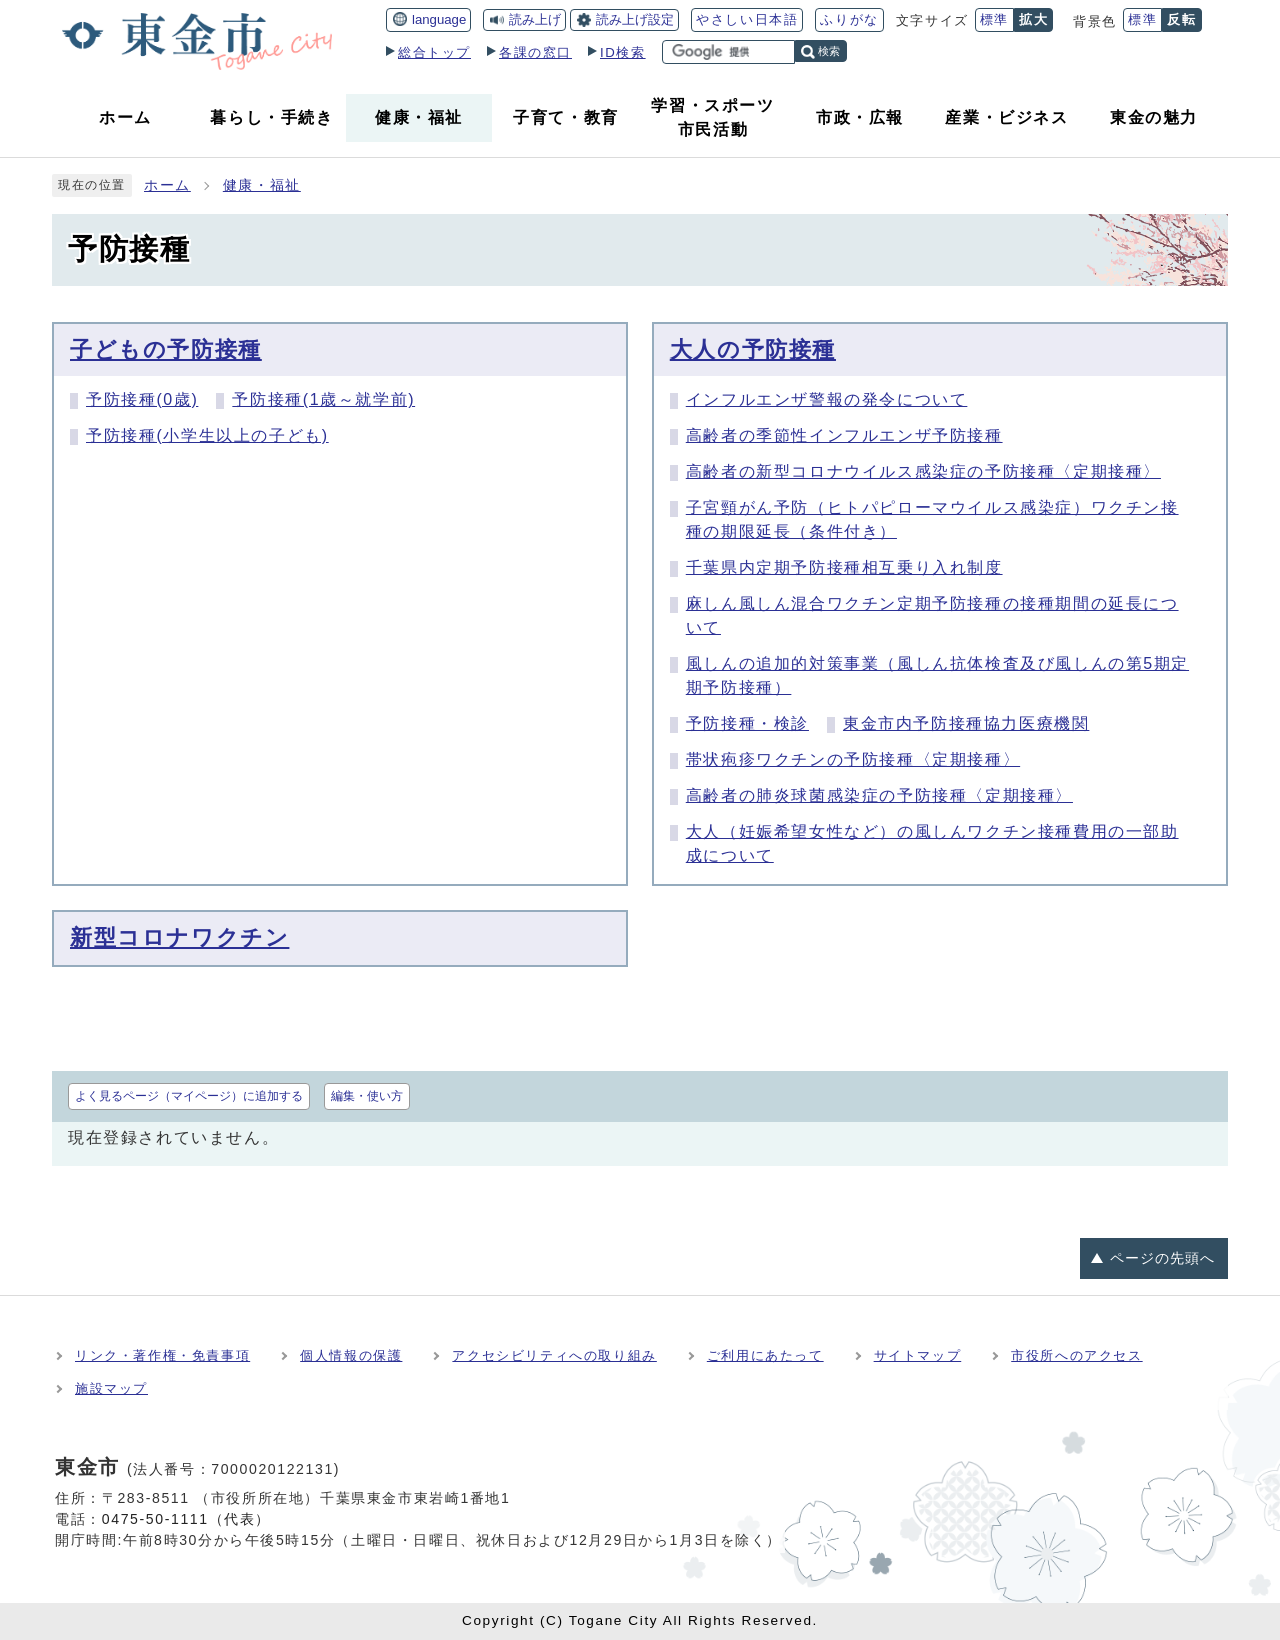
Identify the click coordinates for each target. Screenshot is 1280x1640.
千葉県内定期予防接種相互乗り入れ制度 (844, 567)
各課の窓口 (535, 52)
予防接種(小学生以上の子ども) (207, 435)
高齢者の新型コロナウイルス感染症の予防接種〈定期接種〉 (923, 471)
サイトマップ (918, 1355)
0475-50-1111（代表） (186, 1519)
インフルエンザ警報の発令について (827, 399)
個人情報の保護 (351, 1355)
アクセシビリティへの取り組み (554, 1355)
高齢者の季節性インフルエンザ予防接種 (844, 435)
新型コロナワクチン (179, 937)
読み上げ (535, 19)
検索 (829, 51)
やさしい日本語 (747, 19)
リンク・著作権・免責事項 (162, 1355)
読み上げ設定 (635, 19)
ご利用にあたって (765, 1355)
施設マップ (111, 1388)
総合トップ (434, 52)
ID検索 (623, 52)
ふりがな (849, 19)
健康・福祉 (262, 185)
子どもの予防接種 (166, 349)
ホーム (167, 185)
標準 (994, 19)
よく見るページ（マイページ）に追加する (189, 1096)
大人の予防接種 (753, 349)
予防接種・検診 (747, 723)
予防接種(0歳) (142, 399)
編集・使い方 (367, 1096)
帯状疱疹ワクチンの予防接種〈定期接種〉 (853, 759)
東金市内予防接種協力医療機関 (966, 723)
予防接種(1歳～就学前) (323, 399)
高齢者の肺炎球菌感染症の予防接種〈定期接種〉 (879, 795)
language (439, 19)
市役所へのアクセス (1076, 1355)
